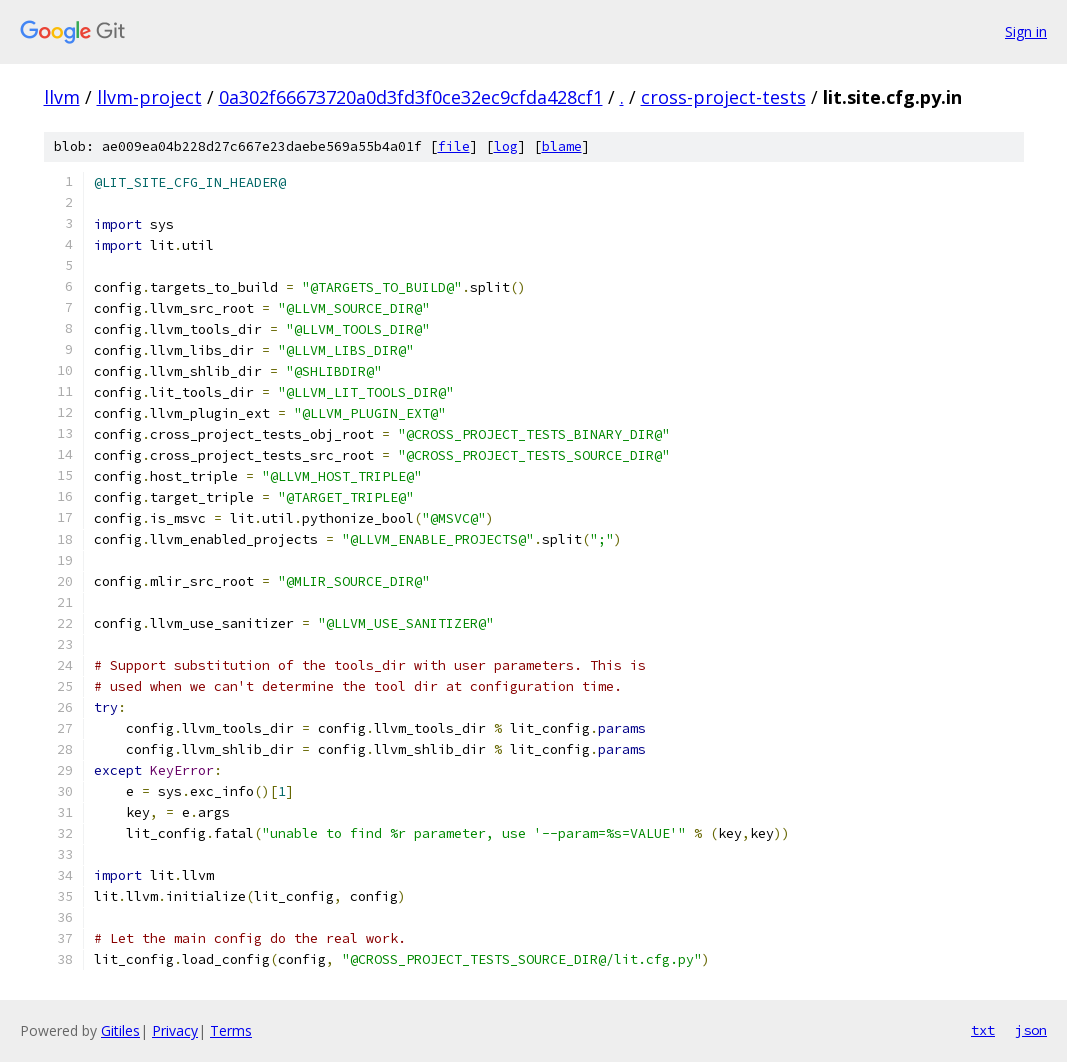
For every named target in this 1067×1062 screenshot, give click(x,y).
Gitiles (120, 1030)
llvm (62, 97)
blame (562, 146)
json (1031, 1030)
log (506, 146)
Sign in (1026, 31)
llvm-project (149, 97)
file (454, 146)
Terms (231, 1030)
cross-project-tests (723, 97)
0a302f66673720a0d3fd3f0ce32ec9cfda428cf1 (411, 97)
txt (983, 1030)
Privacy (175, 1030)
